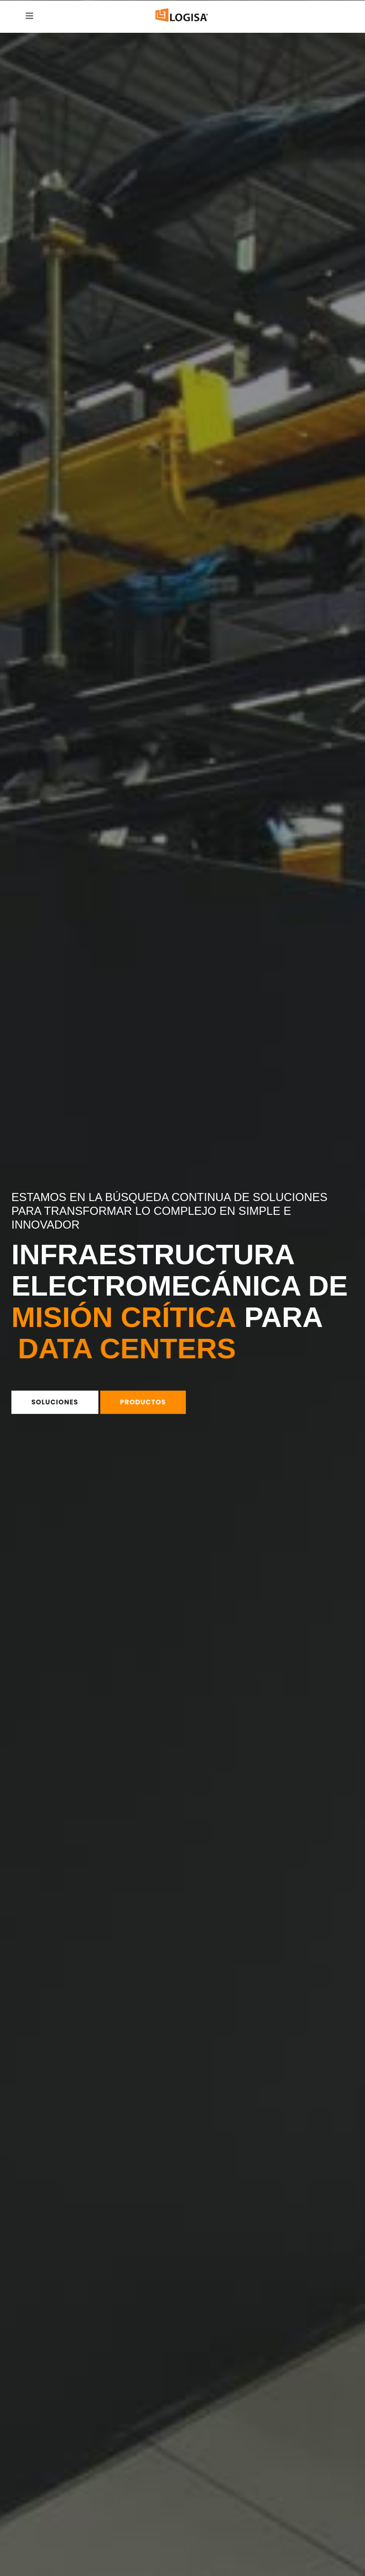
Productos (143, 1402)
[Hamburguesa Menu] (29, 16)
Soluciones (54, 1402)
